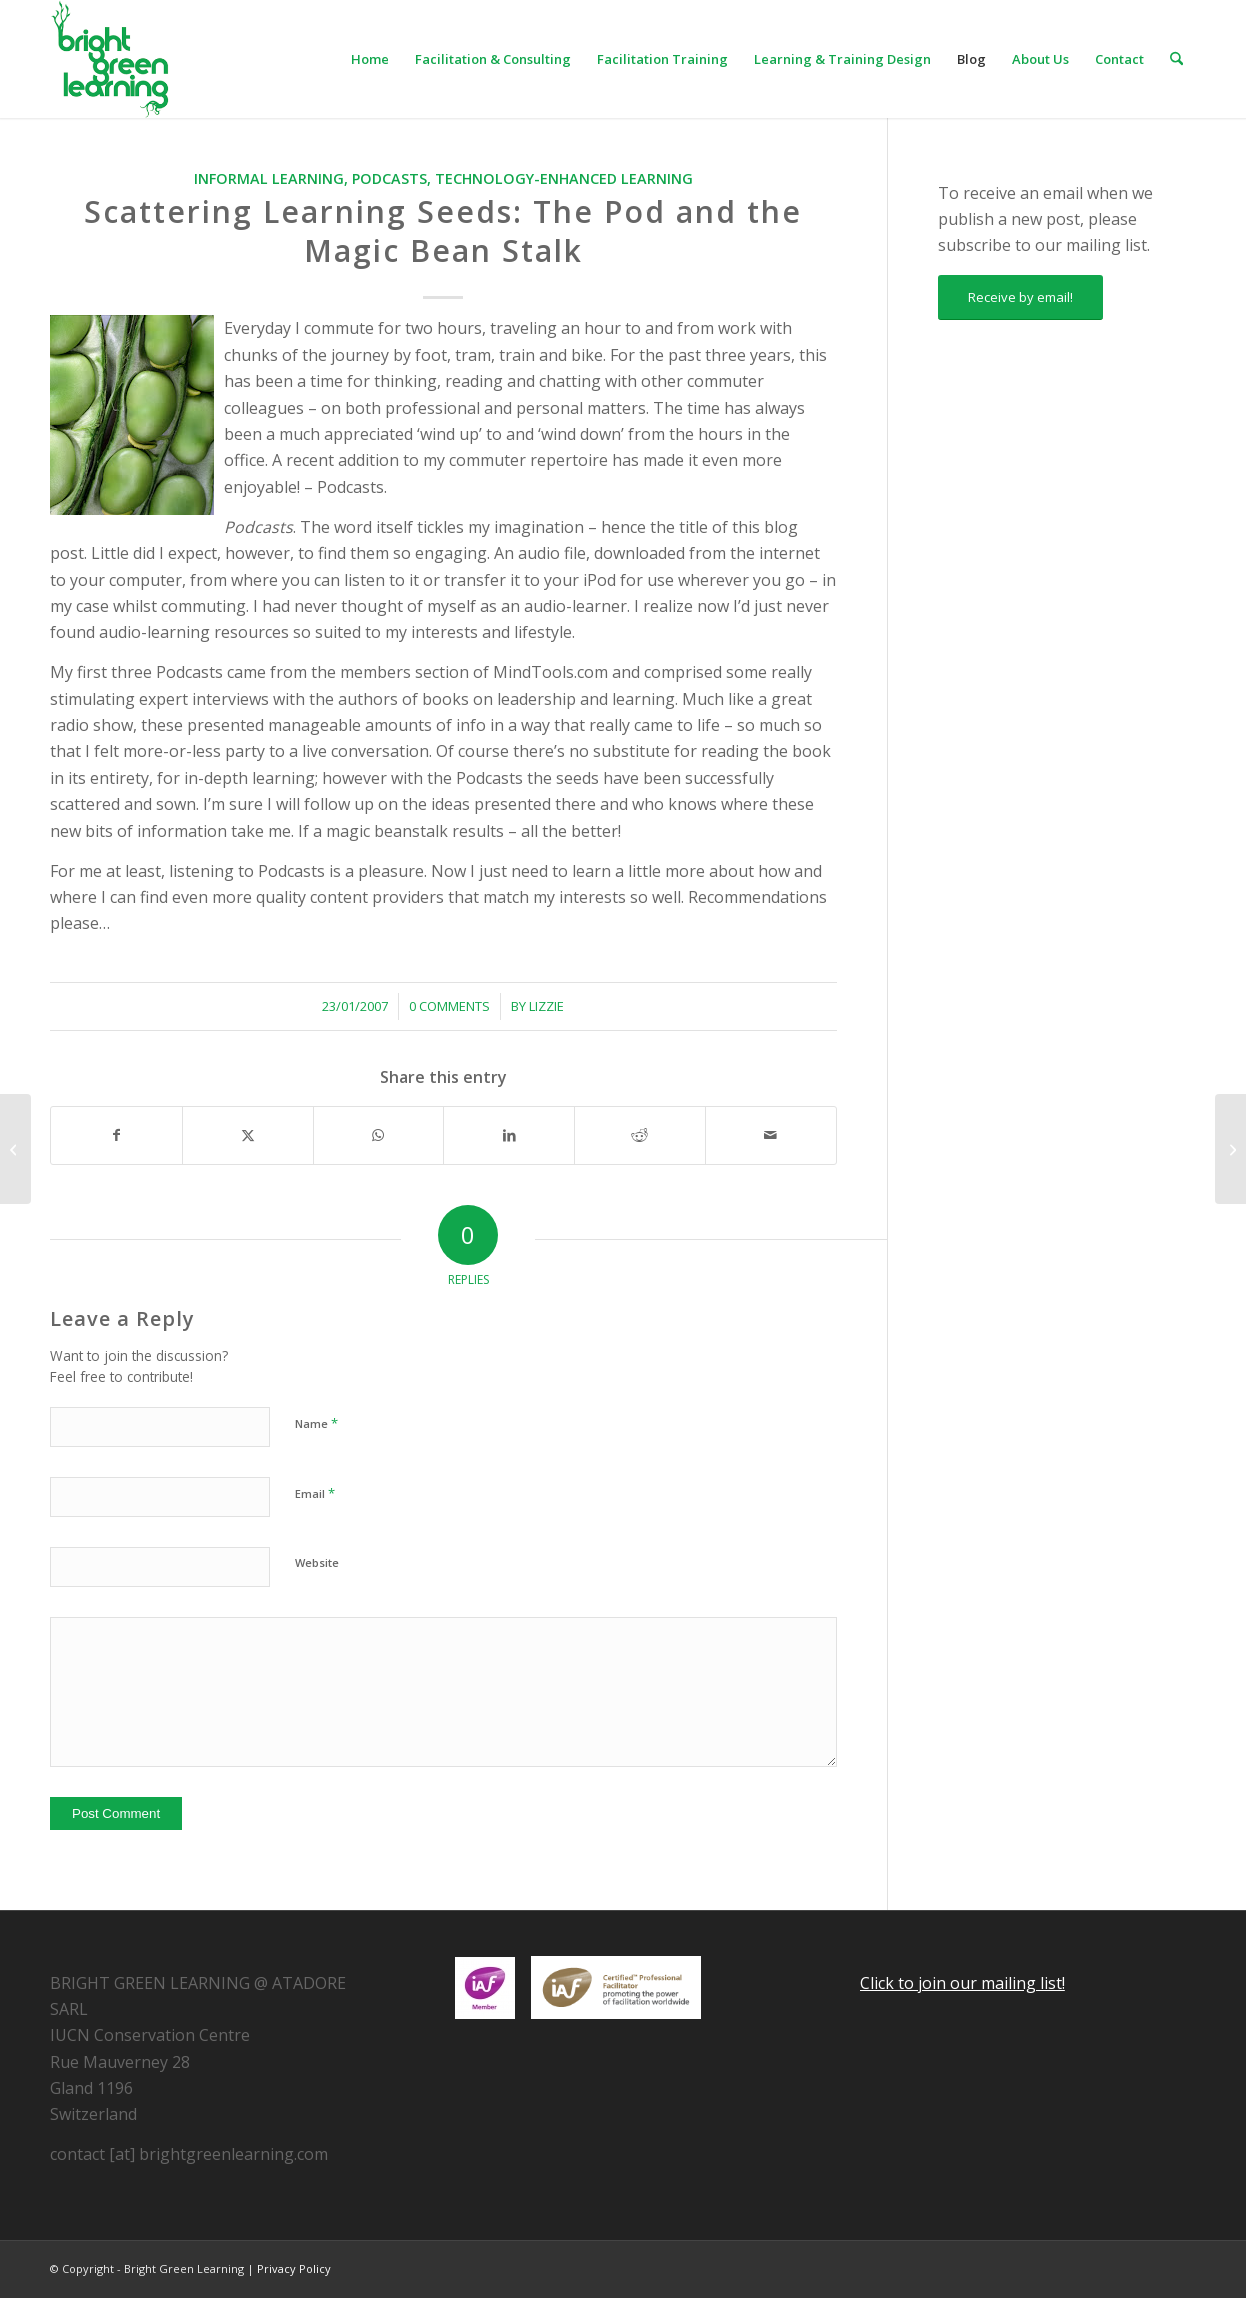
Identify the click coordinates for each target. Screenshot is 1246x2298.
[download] (110, 59)
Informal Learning (269, 178)
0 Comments (449, 1006)
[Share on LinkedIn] (509, 1135)
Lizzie (546, 1006)
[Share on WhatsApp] (379, 1135)
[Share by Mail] (771, 1135)
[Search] (1176, 59)
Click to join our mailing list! (962, 1983)
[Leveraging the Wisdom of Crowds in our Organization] (15, 1149)
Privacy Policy (294, 2268)
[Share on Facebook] (116, 1135)
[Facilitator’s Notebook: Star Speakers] (1230, 1149)
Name (316, 1423)
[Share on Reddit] (640, 1135)
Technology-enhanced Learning (564, 178)
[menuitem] (370, 59)
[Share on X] (248, 1135)
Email (315, 1493)
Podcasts (389, 178)
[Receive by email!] (1020, 297)
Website (317, 1562)
